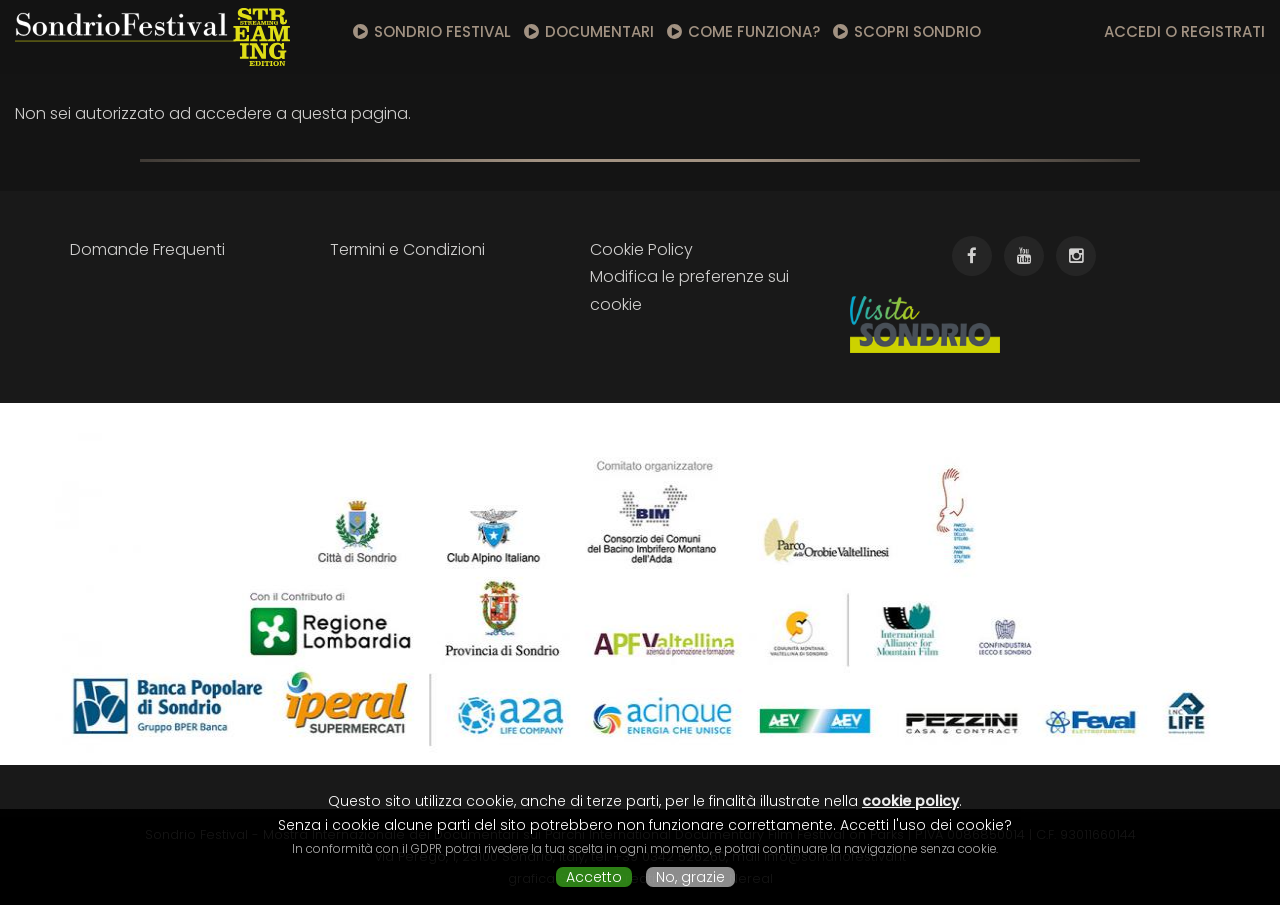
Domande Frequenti (147, 249)
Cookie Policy (641, 249)
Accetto (594, 877)
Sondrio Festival (442, 31)
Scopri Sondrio (917, 31)
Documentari (599, 31)
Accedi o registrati (1184, 31)
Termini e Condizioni (407, 249)
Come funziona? (754, 31)
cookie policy (910, 801)
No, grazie (690, 877)
